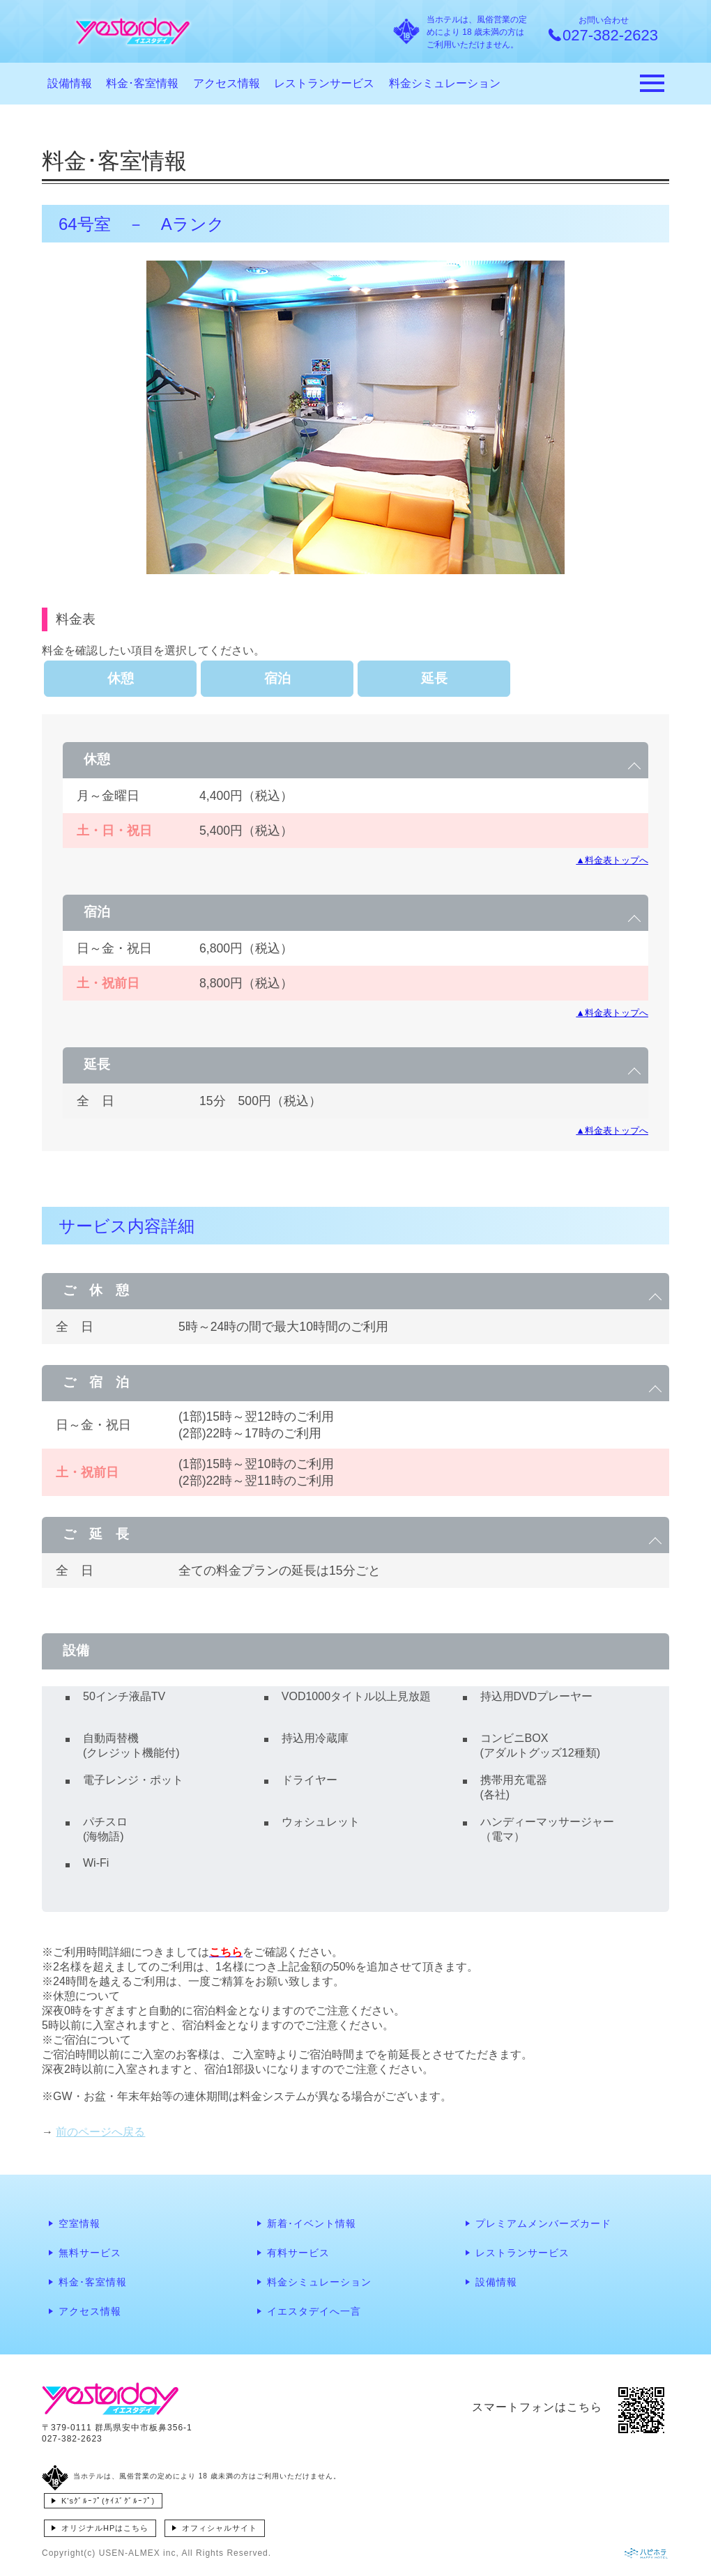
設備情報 (69, 83)
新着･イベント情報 (311, 2223)
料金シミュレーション (444, 83)
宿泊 (277, 678)
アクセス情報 (226, 83)
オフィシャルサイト (219, 2528)
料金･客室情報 (142, 83)
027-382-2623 (72, 2439)
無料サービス (90, 2252)
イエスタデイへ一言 (314, 2311)
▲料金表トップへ (612, 860)
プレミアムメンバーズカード (543, 2223)
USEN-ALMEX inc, (139, 2553)
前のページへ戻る (100, 2132)
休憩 (120, 678)
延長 (434, 678)
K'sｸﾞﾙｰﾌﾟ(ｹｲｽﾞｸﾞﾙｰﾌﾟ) (108, 2501)
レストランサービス (324, 83)
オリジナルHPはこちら (104, 2528)
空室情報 (79, 2223)
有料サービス (298, 2252)
